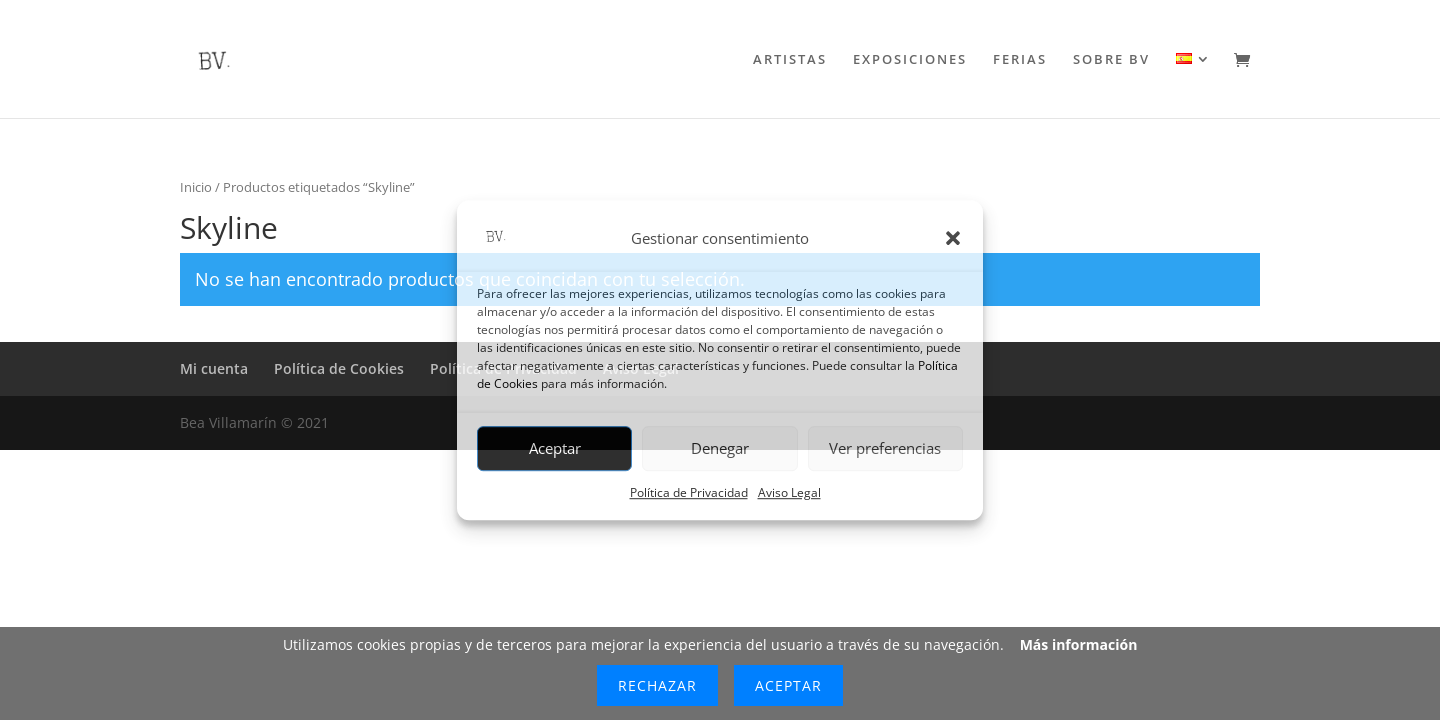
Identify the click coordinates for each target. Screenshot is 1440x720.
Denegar (720, 449)
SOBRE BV (1111, 60)
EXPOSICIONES (910, 60)
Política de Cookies (339, 368)
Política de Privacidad (689, 492)
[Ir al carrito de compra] (1247, 61)
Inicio (196, 187)
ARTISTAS (790, 60)
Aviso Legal (789, 492)
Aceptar (555, 449)
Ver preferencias (885, 449)
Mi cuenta (214, 368)
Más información (1079, 644)
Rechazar (657, 685)
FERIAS (1020, 60)
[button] (953, 239)
